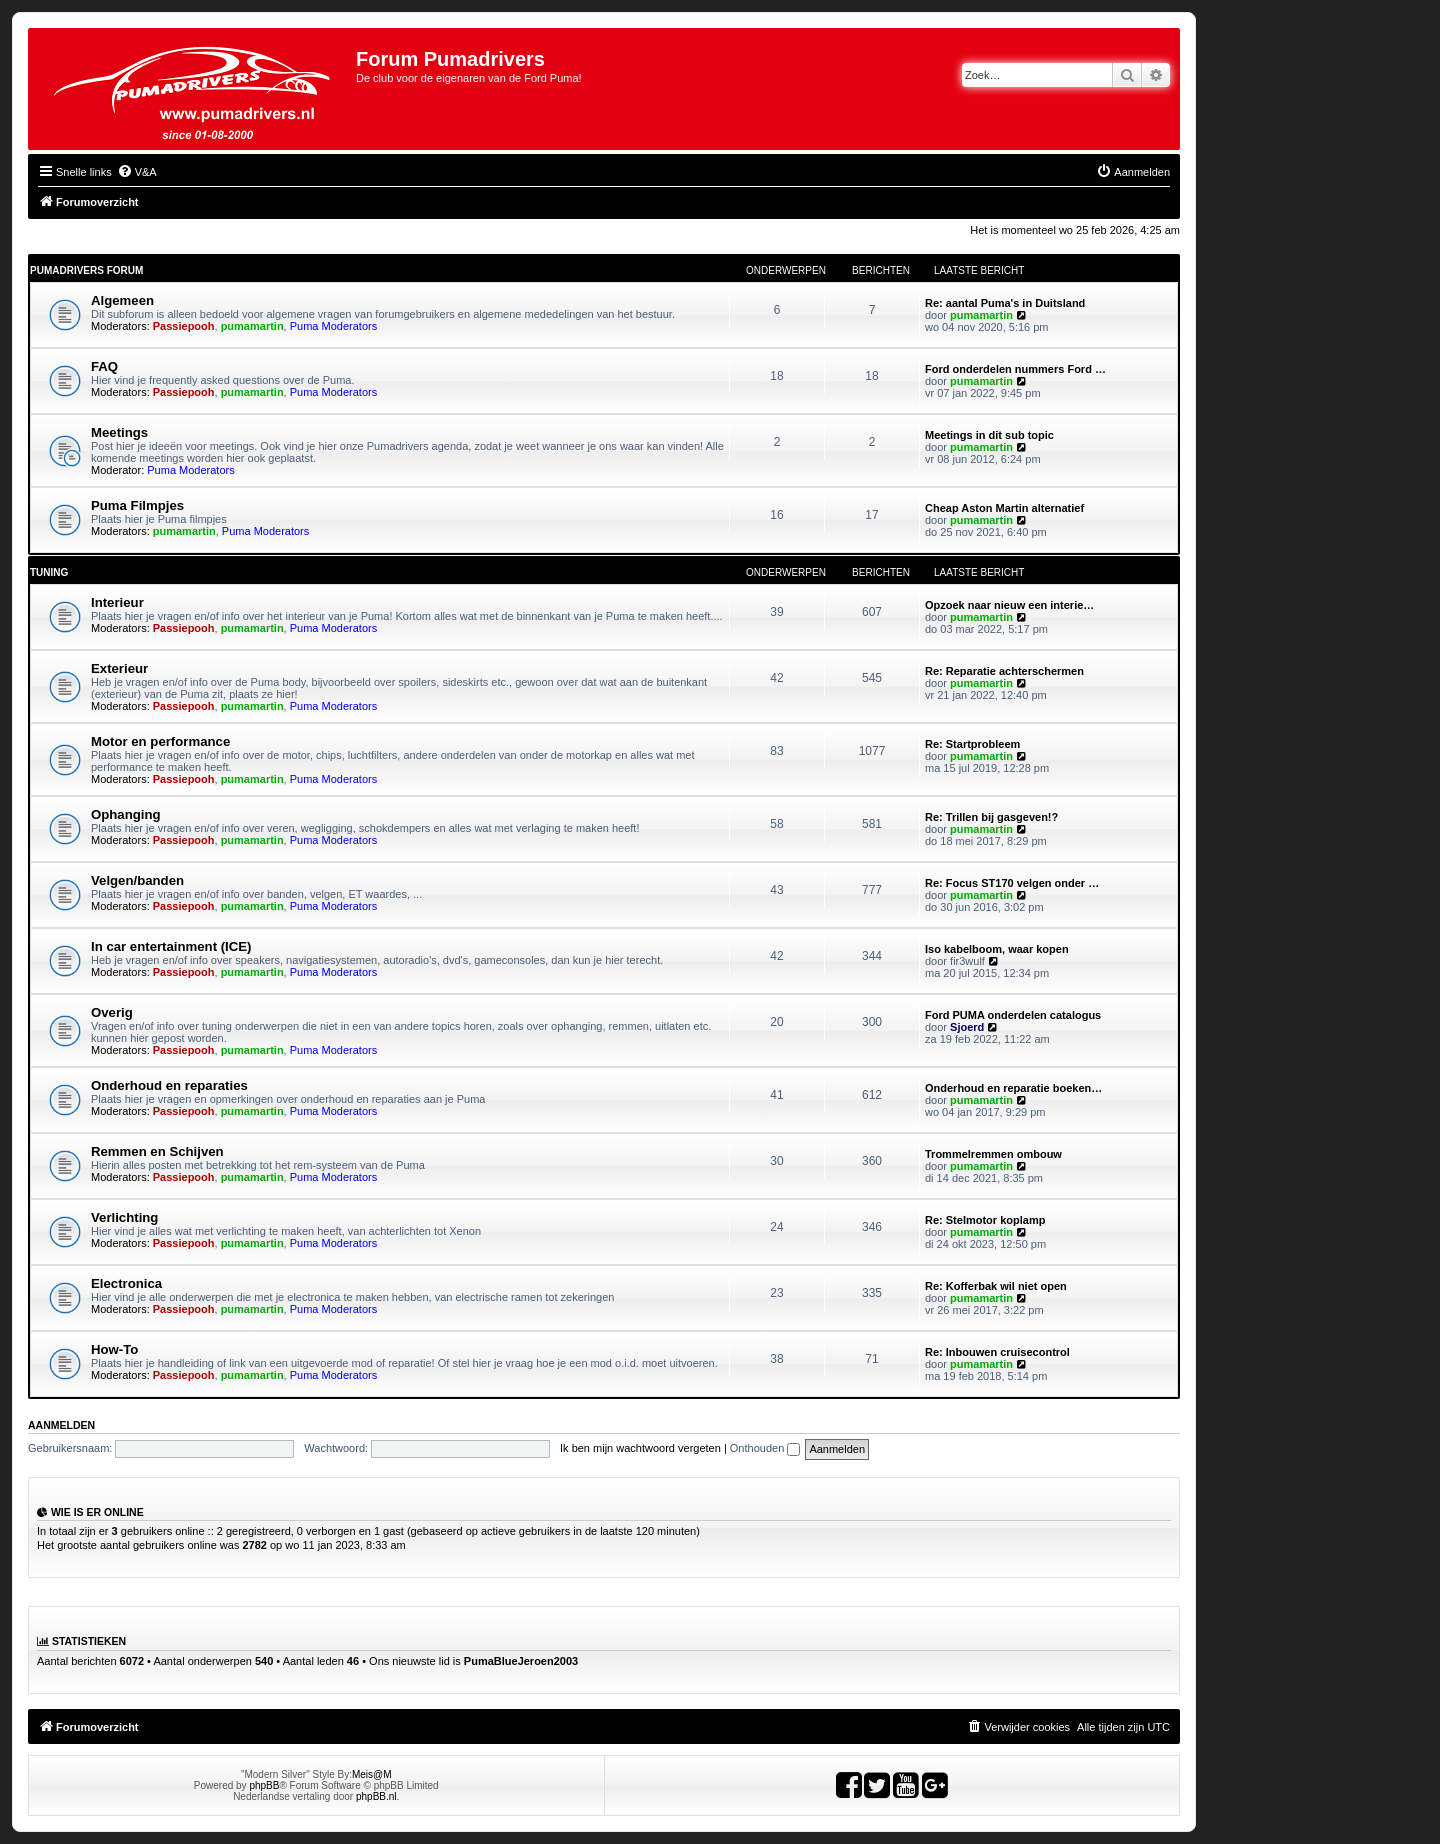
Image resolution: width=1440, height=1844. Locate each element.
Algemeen (122, 300)
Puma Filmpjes (137, 505)
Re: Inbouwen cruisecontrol (997, 1352)
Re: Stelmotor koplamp (985, 1220)
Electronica (126, 1283)
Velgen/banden (137, 880)
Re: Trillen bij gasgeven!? (991, 817)
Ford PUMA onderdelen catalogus (1013, 1015)
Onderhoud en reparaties (169, 1085)
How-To (114, 1349)
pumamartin (252, 326)
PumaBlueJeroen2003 (521, 1661)
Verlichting (124, 1217)
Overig (112, 1012)
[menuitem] (137, 172)
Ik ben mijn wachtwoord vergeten (640, 1448)
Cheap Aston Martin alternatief (1004, 508)
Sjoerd (967, 1027)
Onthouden (765, 1448)
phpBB (264, 1785)
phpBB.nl (376, 1796)
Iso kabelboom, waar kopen (997, 949)
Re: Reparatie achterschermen (1004, 671)
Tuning (49, 572)
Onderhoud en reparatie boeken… (1013, 1088)
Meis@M (372, 1774)
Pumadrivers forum (86, 270)
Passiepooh (184, 326)
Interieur (117, 602)
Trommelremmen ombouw (993, 1154)
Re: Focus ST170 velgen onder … (1012, 883)
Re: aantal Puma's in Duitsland (1005, 303)
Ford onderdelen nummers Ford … (1015, 369)
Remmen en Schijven (157, 1151)
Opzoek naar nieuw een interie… (1009, 605)
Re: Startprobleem (972, 744)
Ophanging (126, 814)
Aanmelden (61, 1425)
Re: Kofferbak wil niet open (996, 1286)
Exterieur (119, 668)
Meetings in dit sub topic (989, 435)
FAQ (104, 366)
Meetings (119, 432)
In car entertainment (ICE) (171, 946)
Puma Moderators (333, 326)
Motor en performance (160, 741)
